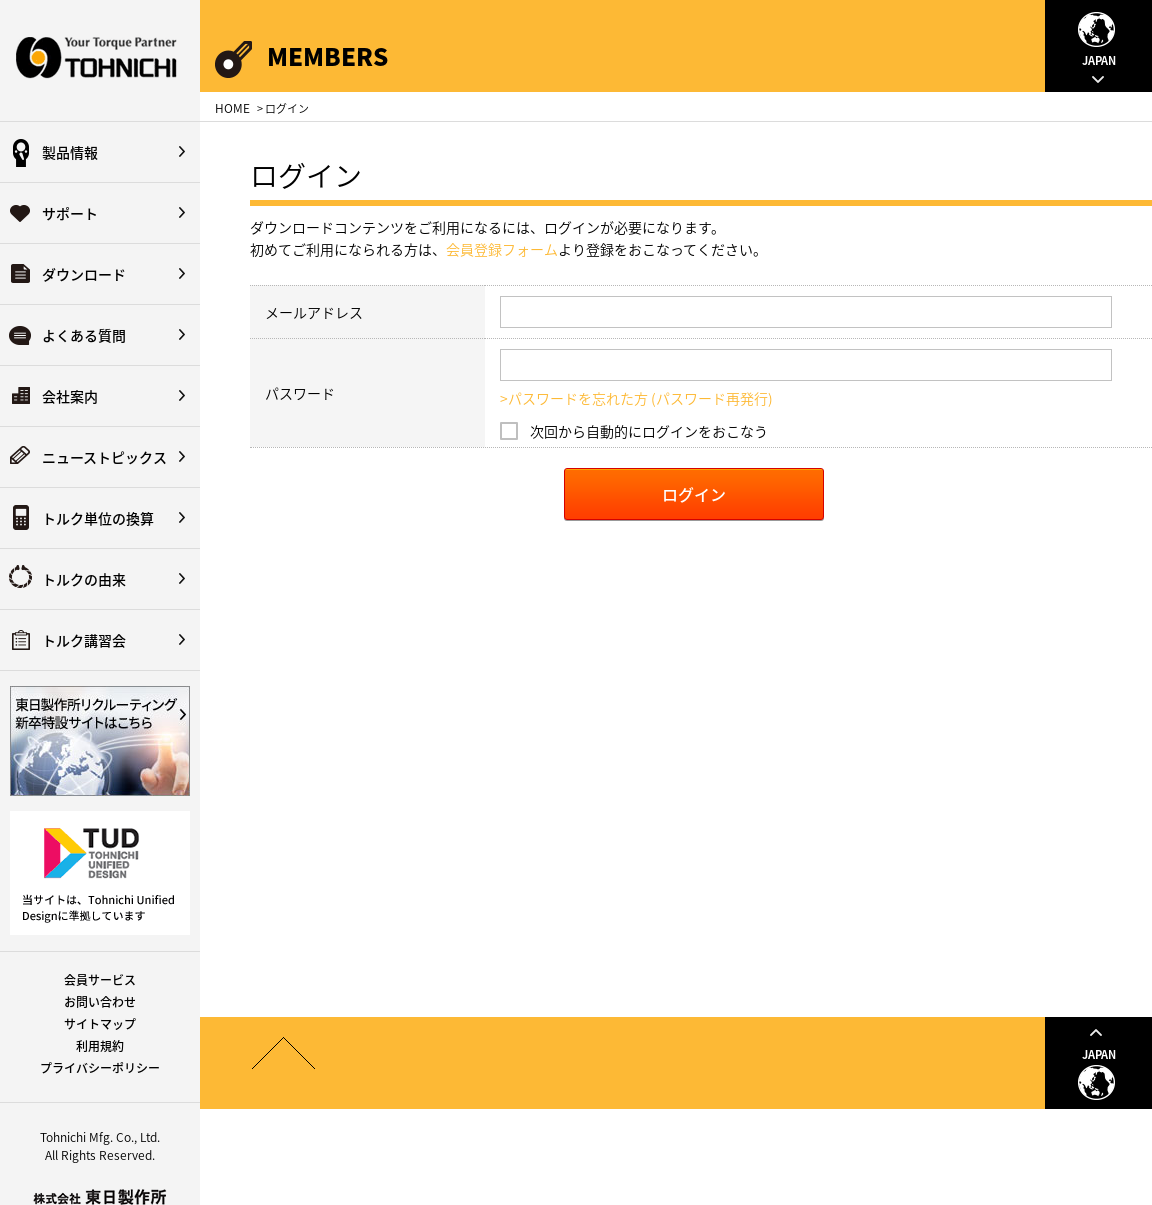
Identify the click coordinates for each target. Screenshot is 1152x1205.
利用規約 (100, 1046)
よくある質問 (84, 335)
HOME (232, 108)
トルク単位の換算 (98, 518)
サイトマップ (100, 1024)
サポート (70, 213)
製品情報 (70, 152)
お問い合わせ (100, 1002)
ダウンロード (84, 274)
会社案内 (70, 396)
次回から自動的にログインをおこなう (649, 431)
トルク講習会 (84, 640)
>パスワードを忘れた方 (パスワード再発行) (636, 398)
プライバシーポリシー (100, 1068)
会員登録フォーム (502, 249)
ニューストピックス (104, 457)
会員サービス (100, 980)
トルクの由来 (84, 579)
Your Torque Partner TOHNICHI (100, 60)
